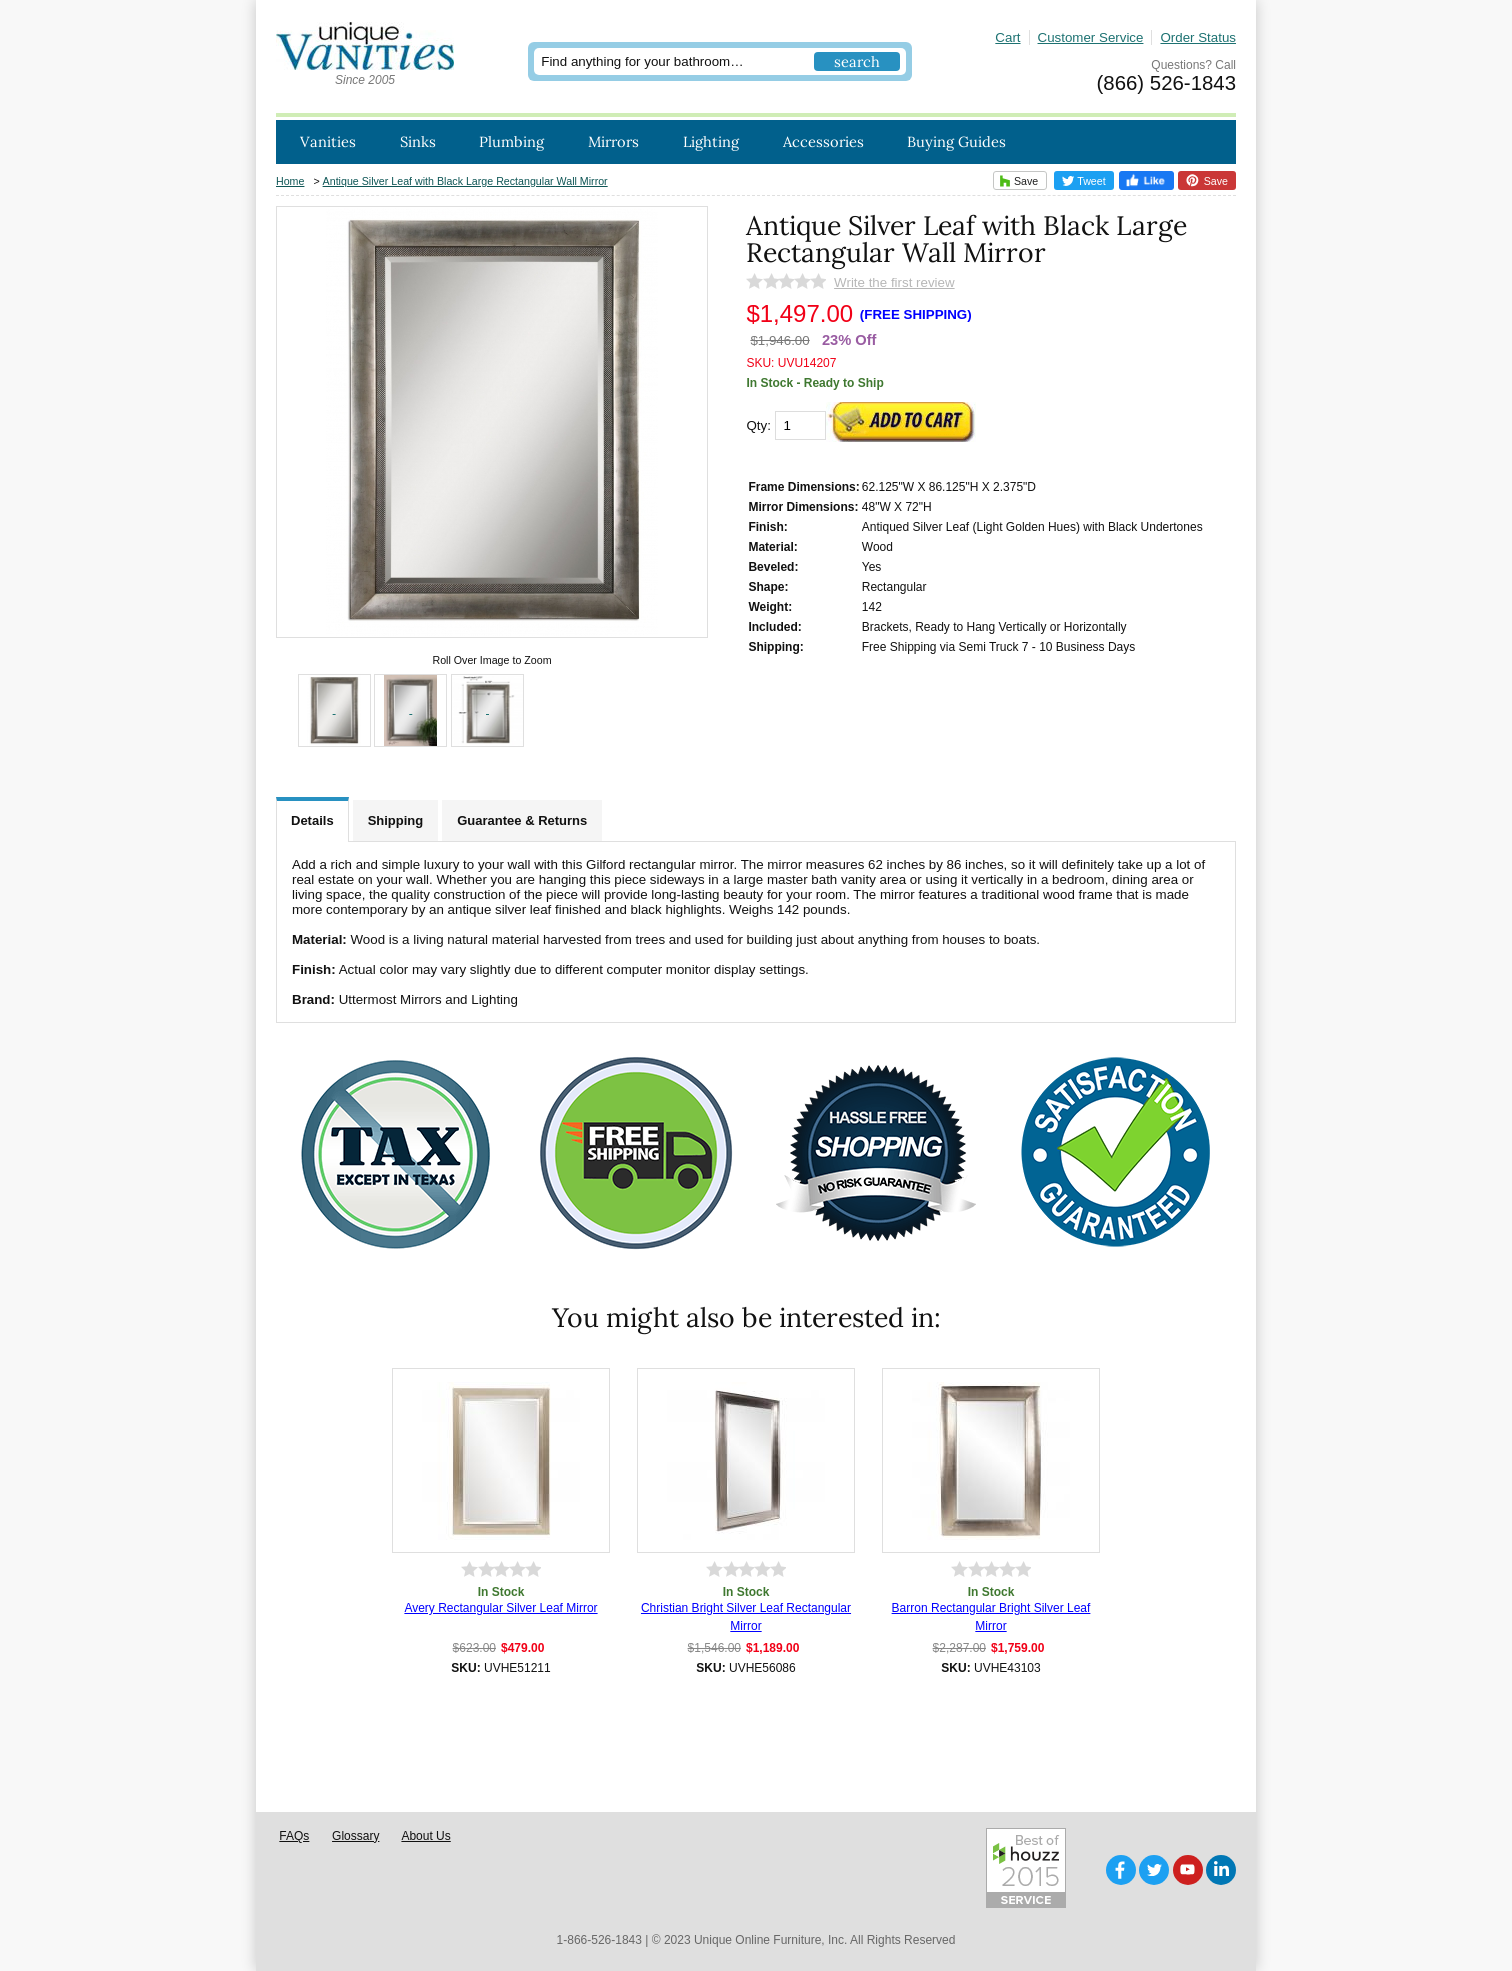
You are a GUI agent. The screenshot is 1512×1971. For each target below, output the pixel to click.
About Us (425, 1836)
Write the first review (894, 282)
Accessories (823, 141)
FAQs (294, 1836)
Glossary (355, 1836)
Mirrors (613, 141)
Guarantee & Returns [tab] (522, 820)
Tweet (1084, 181)
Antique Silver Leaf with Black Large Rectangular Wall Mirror (465, 181)
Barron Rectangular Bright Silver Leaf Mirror (991, 1617)
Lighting (711, 141)
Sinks (418, 141)
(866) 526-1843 (1166, 83)
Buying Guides (956, 141)
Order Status (1198, 37)
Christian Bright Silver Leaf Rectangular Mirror (746, 1617)
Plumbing (511, 141)
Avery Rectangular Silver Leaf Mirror (500, 1608)
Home (290, 181)
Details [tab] (312, 820)
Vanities (328, 141)
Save (1016, 180)
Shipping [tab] (396, 820)
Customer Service (1091, 37)
